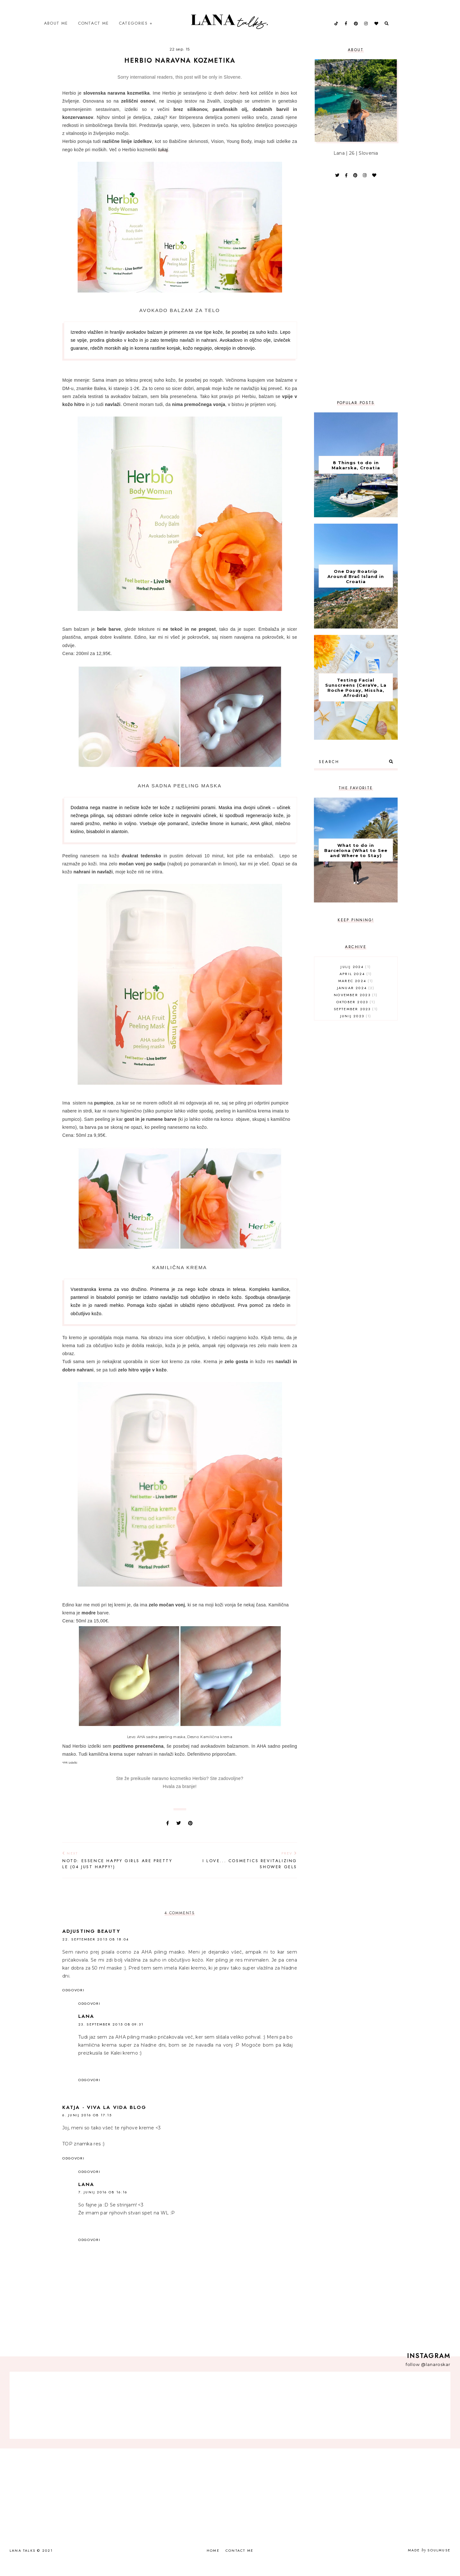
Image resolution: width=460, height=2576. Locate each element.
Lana (86, 2028)
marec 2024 (355, 993)
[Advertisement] (356, 302)
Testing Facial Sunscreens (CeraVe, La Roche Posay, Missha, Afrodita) (356, 700)
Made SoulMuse (429, 2562)
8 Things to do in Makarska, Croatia (356, 477)
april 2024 (356, 986)
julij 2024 (356, 979)
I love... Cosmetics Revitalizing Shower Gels (241, 1872)
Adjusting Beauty (91, 1943)
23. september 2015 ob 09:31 (110, 2036)
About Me (56, 29)
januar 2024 (356, 1000)
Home (213, 2562)
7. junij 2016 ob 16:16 (102, 2204)
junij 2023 (356, 1028)
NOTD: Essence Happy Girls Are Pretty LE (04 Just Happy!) (117, 1872)
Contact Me (93, 29)
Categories (133, 29)
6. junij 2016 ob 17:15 (87, 2127)
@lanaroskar (435, 2376)
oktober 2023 (355, 1014)
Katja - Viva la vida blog (104, 2119)
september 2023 (356, 1021)
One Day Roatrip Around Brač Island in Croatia (355, 589)
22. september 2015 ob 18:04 (95, 1951)
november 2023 (356, 1007)
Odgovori (73, 2002)
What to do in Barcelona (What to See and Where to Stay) (355, 862)
